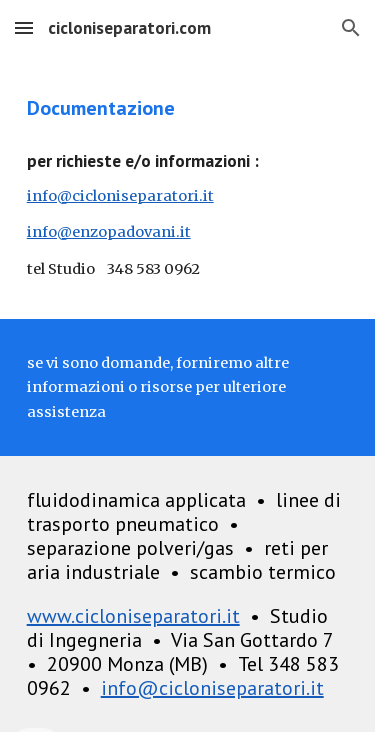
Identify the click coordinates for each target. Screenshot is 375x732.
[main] (188, 108)
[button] (24, 27)
